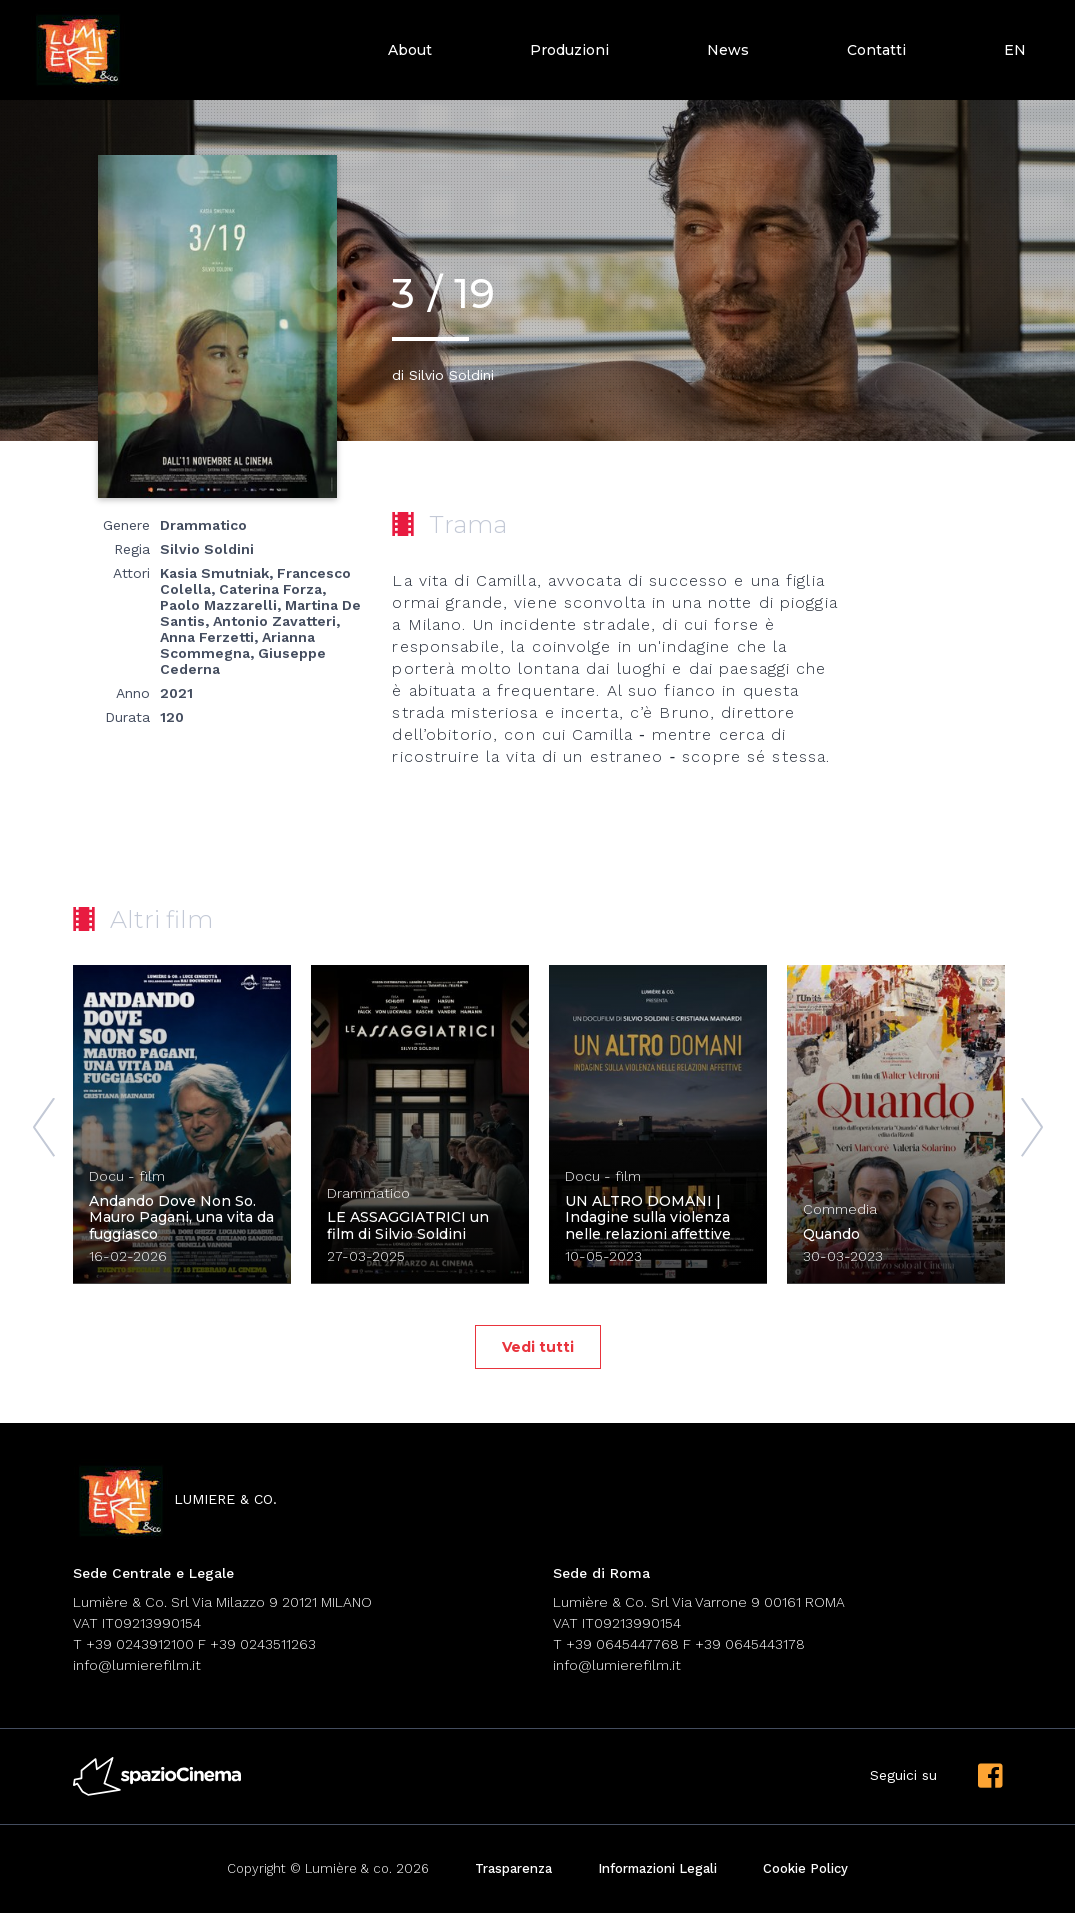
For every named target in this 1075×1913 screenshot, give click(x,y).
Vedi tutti (538, 1347)
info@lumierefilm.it (137, 1665)
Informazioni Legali (657, 1868)
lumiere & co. (175, 1500)
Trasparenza (513, 1868)
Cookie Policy (805, 1868)
